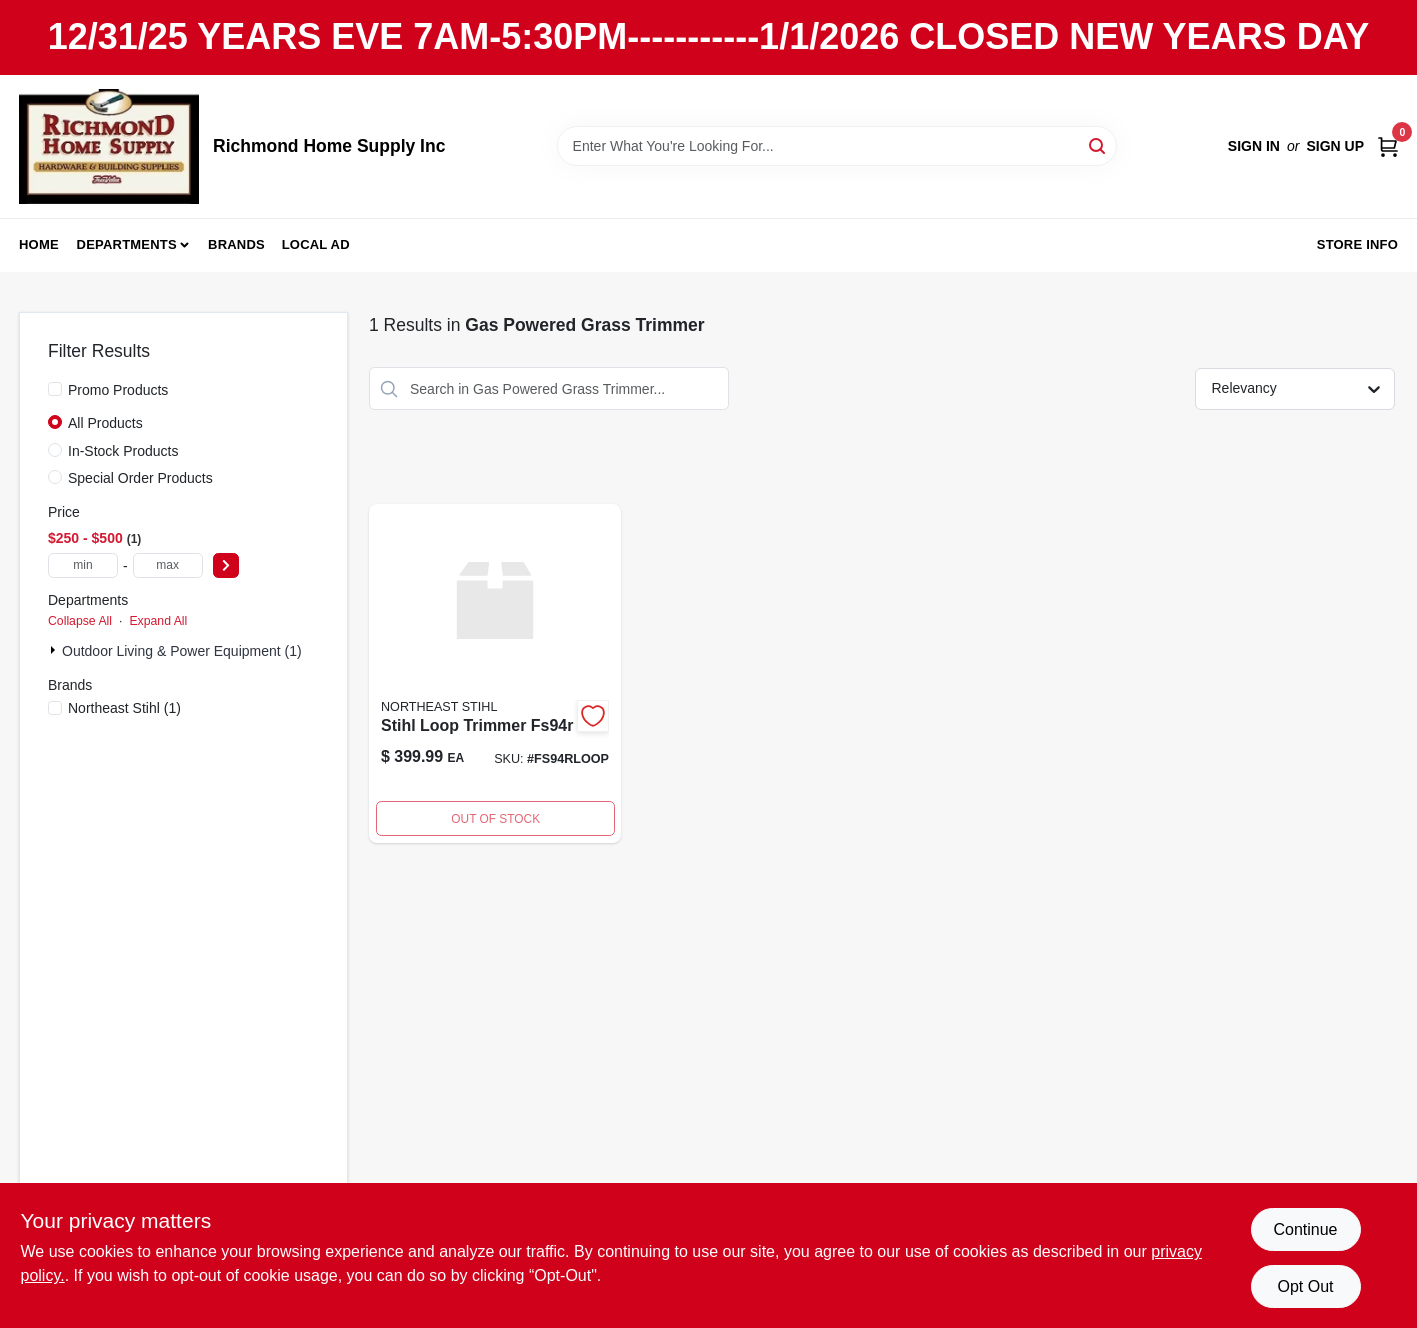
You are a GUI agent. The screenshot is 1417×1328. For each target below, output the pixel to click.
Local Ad (316, 244)
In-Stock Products (123, 451)
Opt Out (1305, 1286)
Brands (236, 244)
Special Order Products (140, 478)
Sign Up (1335, 146)
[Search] (1098, 144)
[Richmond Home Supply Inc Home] (109, 146)
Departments (127, 244)
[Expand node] (55, 650)
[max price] (168, 565)
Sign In (1254, 146)
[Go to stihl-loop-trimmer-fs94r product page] (495, 673)
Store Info (1357, 244)
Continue (1305, 1229)
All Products (105, 423)
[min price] (83, 565)
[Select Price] (226, 565)
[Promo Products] (55, 389)
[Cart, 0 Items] (1388, 146)
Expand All (158, 621)
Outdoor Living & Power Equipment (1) (182, 651)
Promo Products (118, 390)
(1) (124, 708)
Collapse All (80, 621)
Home (39, 244)
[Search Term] (837, 146)
